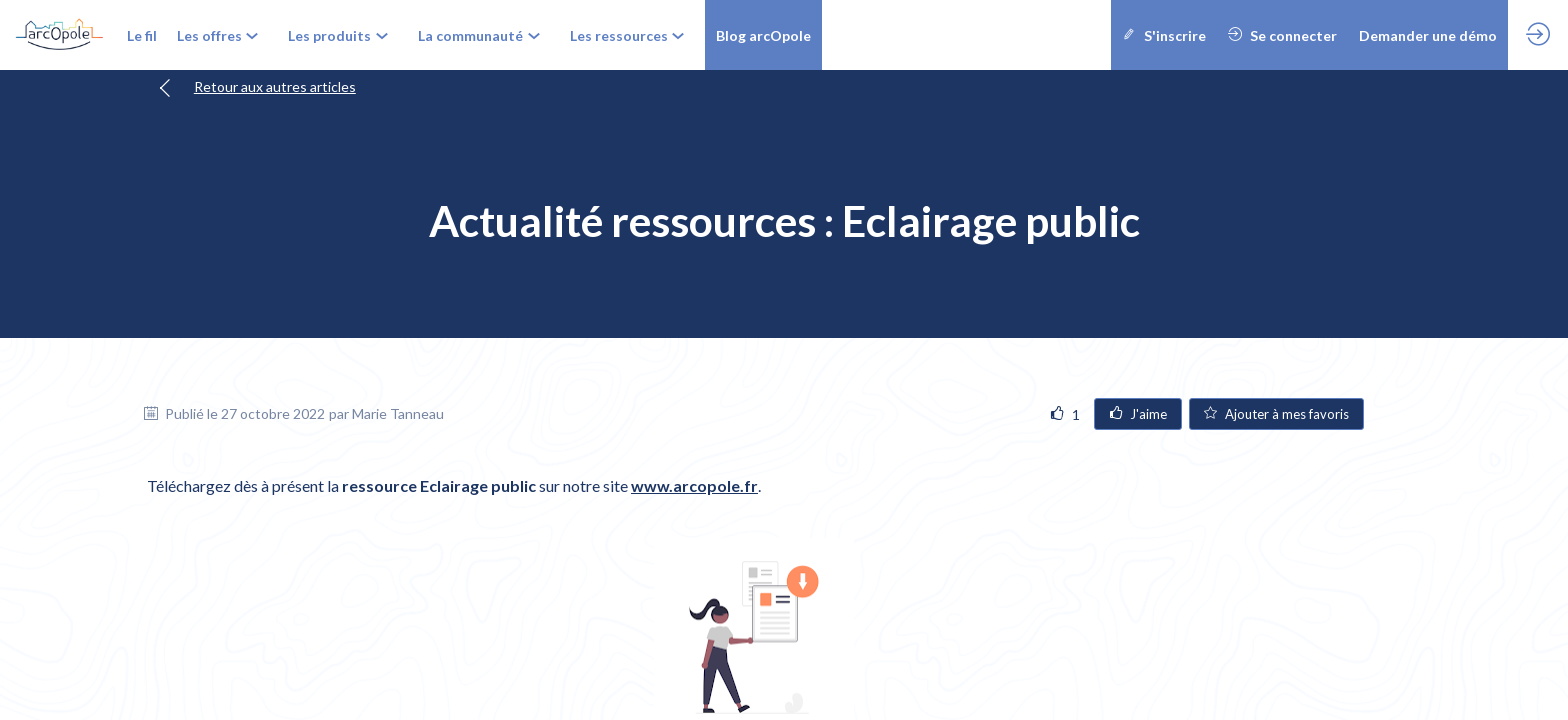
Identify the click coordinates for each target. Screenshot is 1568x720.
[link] (142, 35)
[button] (763, 35)
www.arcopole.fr (694, 485)
